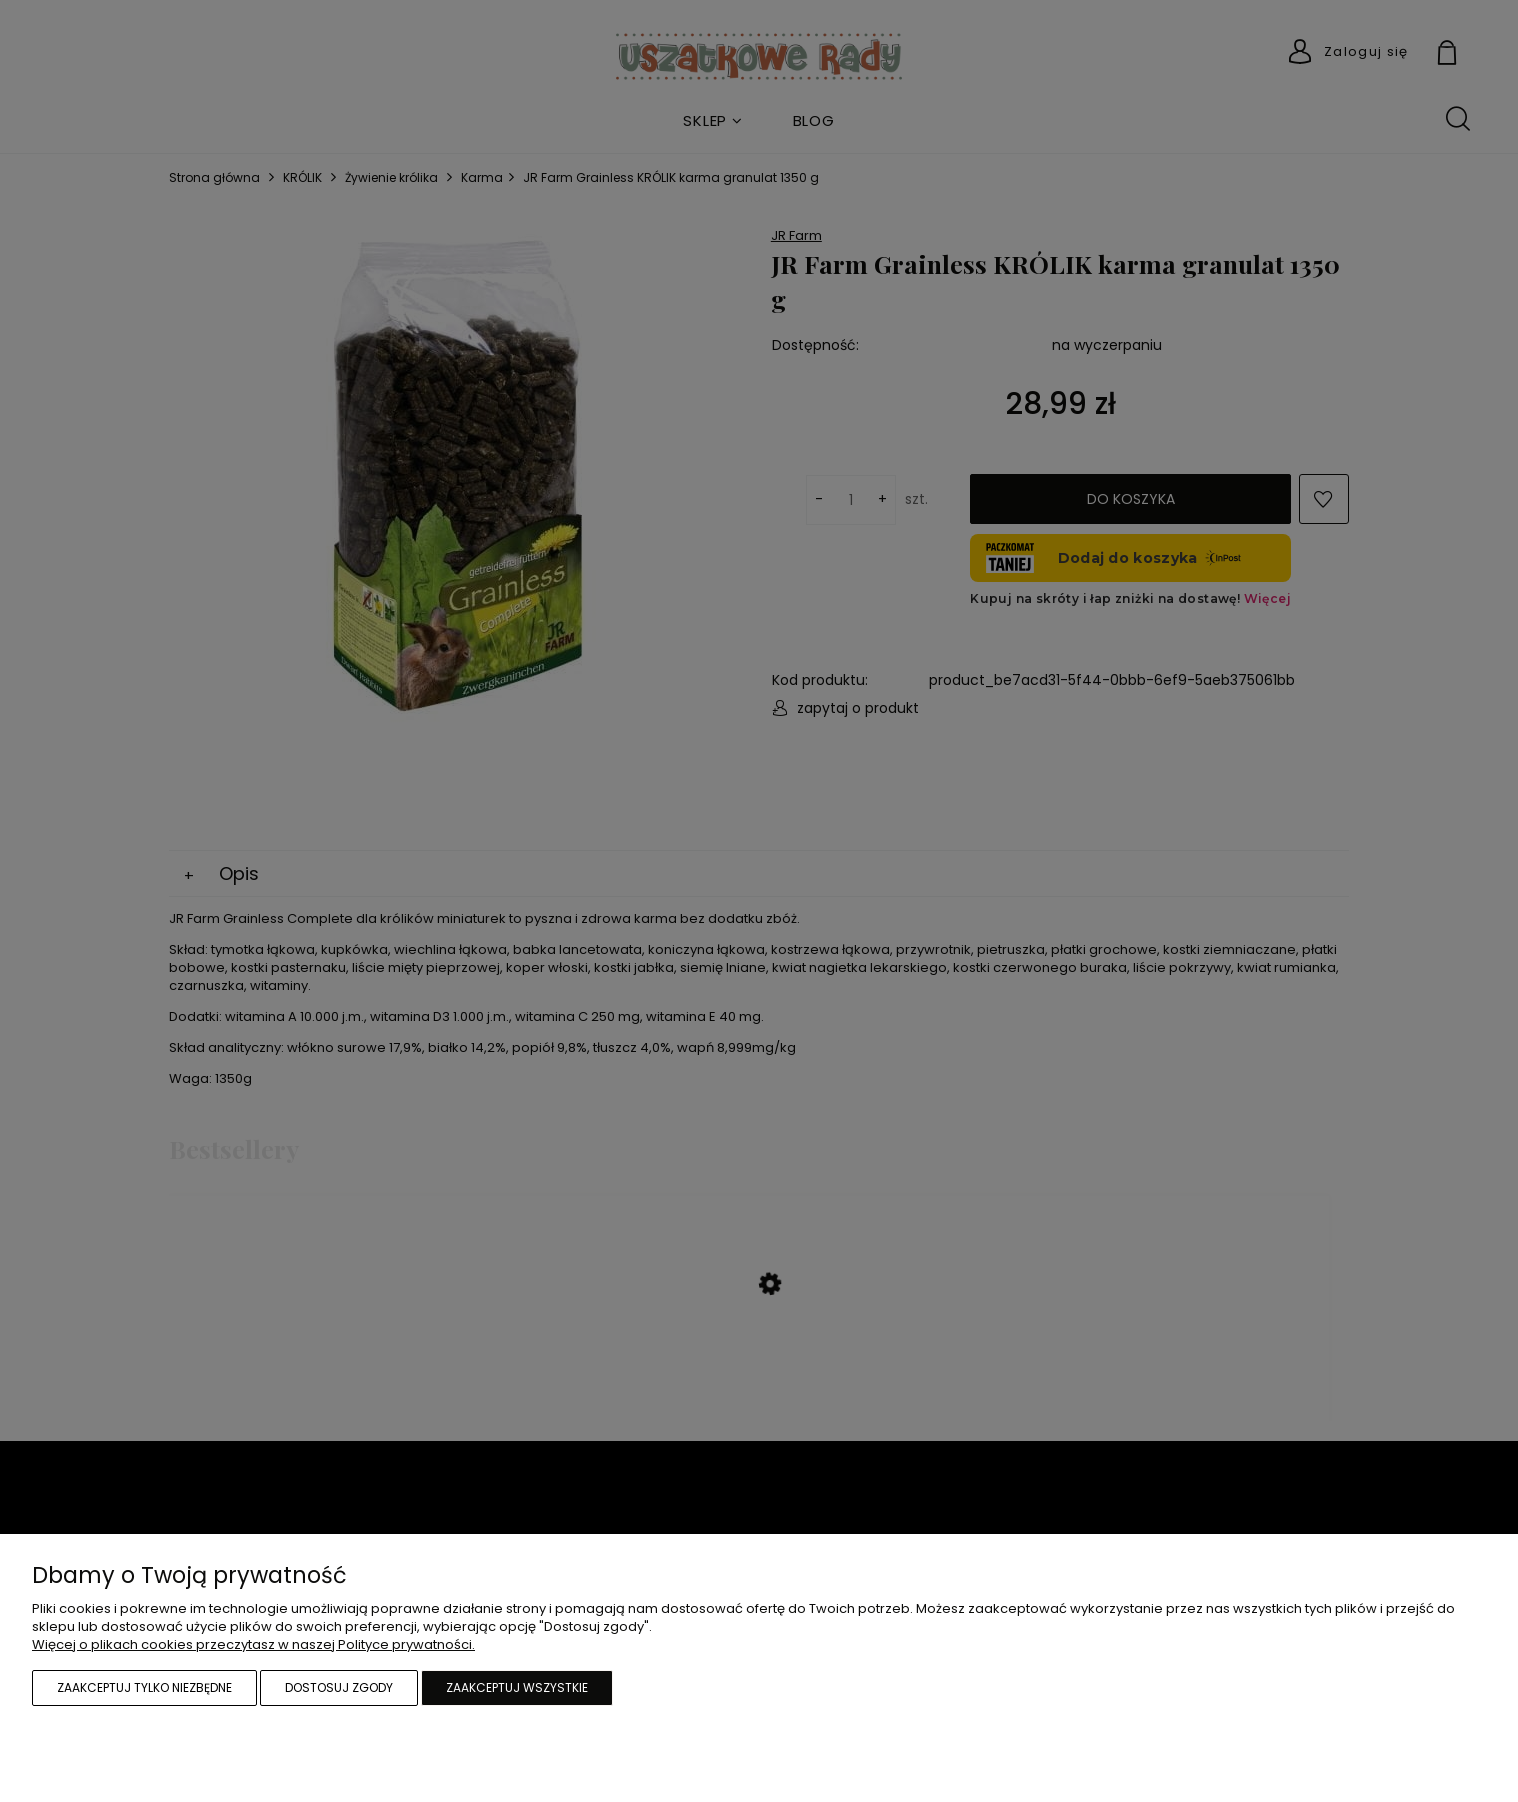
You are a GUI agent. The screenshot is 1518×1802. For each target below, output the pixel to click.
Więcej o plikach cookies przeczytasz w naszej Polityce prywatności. (253, 1644)
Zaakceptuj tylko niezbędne (144, 1687)
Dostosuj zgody (339, 1687)
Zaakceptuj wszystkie (517, 1687)
